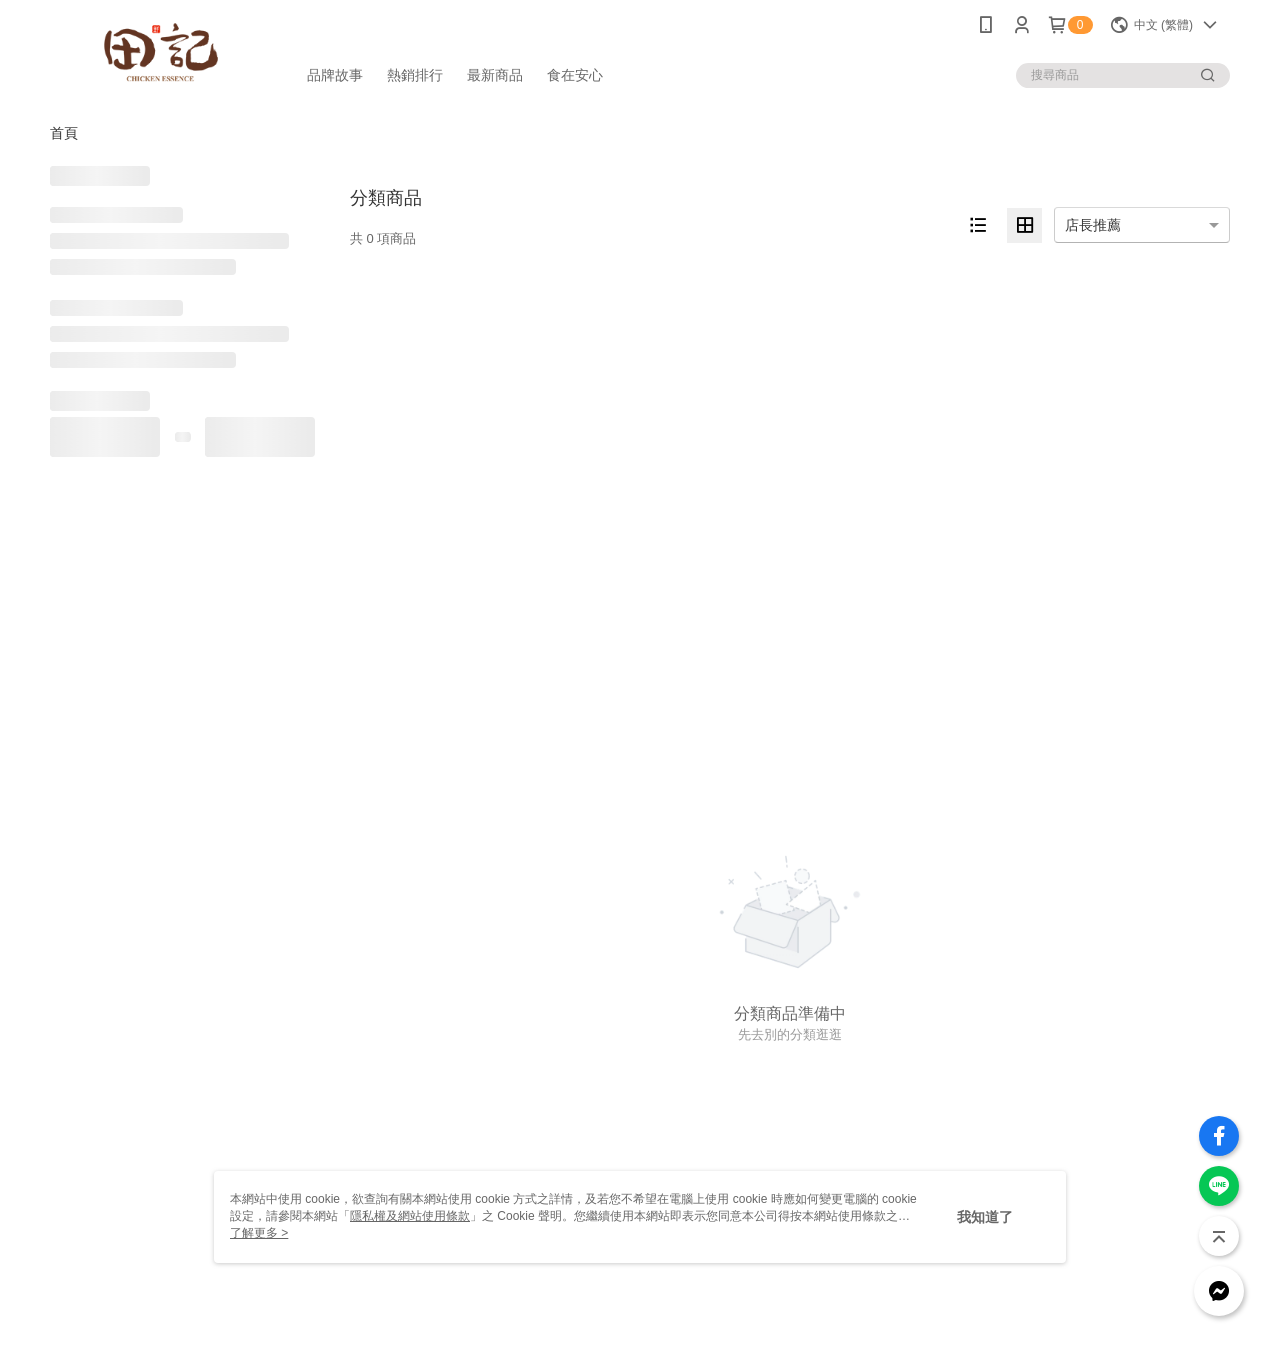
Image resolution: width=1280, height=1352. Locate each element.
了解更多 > (259, 1233)
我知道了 (985, 1217)
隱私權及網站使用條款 (410, 1216)
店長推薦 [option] (1093, 225)
